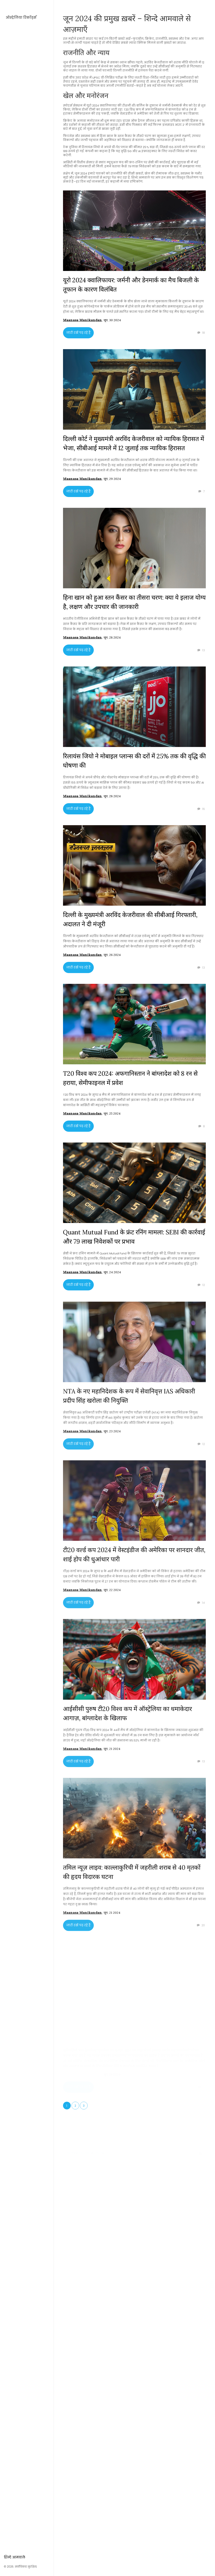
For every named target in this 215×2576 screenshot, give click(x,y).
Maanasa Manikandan (82, 320)
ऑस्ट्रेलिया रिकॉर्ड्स (21, 17)
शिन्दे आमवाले (14, 2557)
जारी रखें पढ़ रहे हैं (78, 332)
